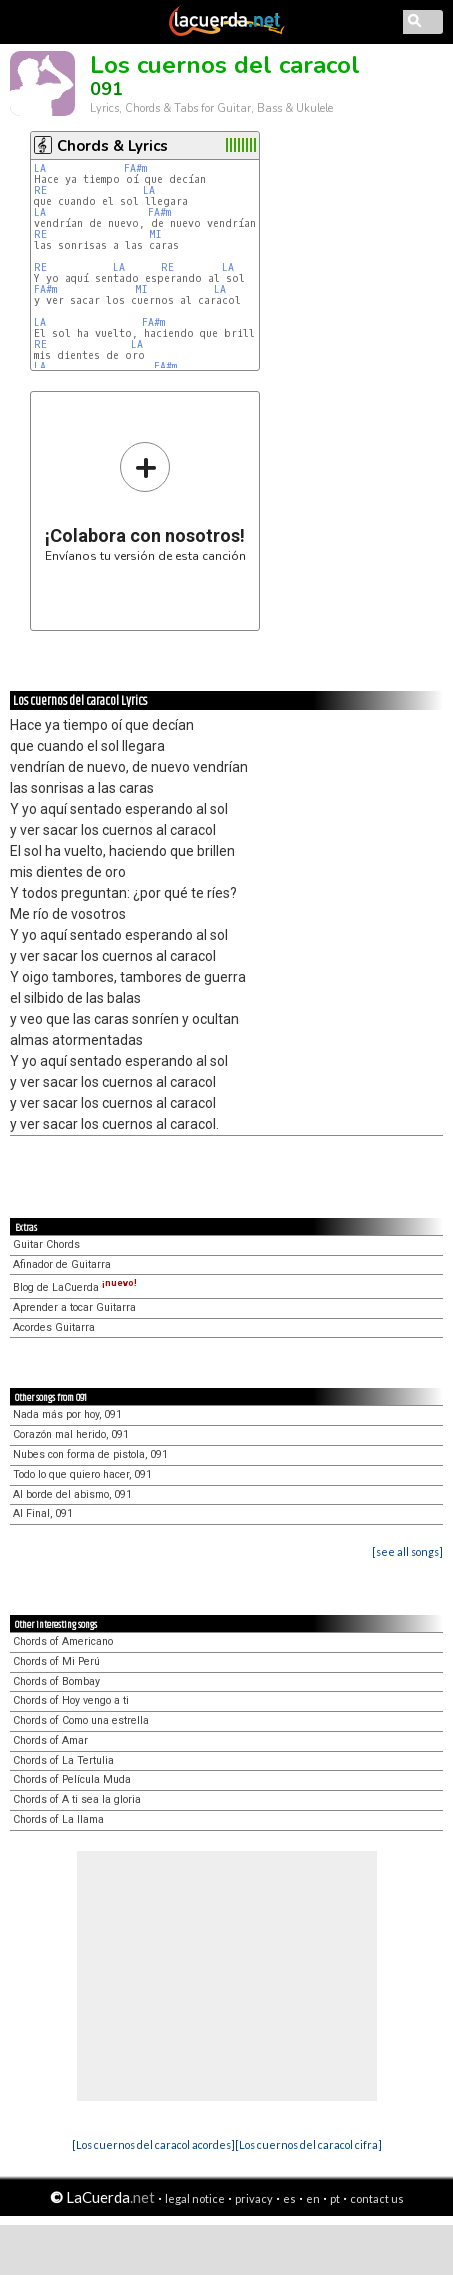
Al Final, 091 (43, 1513)
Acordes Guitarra (54, 1327)
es (289, 2198)
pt (335, 2198)
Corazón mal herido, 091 (71, 1434)
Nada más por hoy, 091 (67, 1414)
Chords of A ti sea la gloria (77, 1799)
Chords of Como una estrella (81, 1720)
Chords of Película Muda (72, 1779)
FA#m (135, 168)
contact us (377, 2198)
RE (40, 190)
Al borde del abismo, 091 (72, 1494)
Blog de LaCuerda (75, 1287)
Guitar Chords (46, 1244)
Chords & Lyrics (112, 146)
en (313, 2198)
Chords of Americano (63, 1641)
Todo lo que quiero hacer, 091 (82, 1474)
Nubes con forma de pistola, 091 (90, 1454)
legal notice (195, 2198)
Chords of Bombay (56, 1681)
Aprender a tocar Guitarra (74, 1307)
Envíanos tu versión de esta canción (145, 501)
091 (106, 89)
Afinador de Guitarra (62, 1264)
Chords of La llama (58, 1819)
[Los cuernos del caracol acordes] (153, 2144)
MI (155, 234)
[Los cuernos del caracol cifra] (308, 2144)
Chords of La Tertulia (63, 1760)
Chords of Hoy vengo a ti (71, 1700)
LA (40, 168)
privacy (254, 2198)
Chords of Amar (50, 1740)
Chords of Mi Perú (56, 1661)
